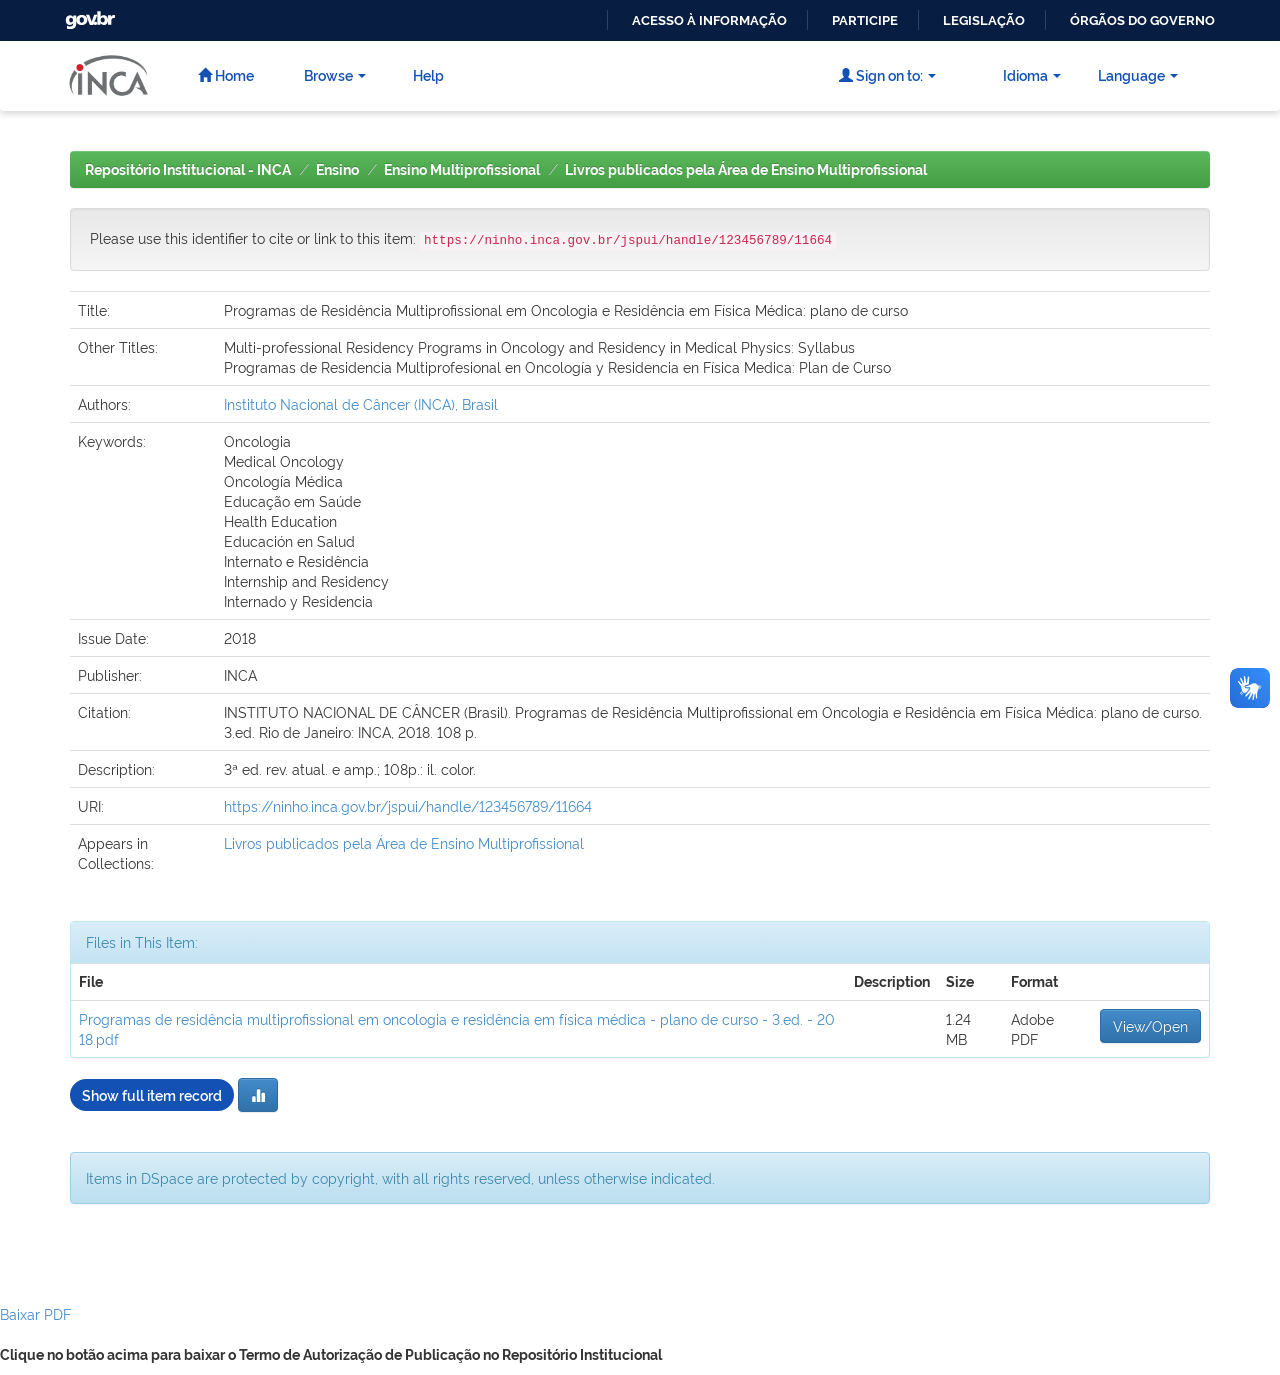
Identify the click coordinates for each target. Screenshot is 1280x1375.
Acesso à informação (709, 20)
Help (428, 74)
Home (226, 74)
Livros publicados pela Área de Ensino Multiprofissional (746, 170)
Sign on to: (887, 74)
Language (1138, 74)
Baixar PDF (35, 1313)
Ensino (337, 170)
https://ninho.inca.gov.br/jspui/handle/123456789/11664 (408, 805)
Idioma (1032, 74)
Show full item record (152, 1094)
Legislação (984, 20)
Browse (335, 74)
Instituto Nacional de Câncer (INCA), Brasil (361, 403)
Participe (865, 20)
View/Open (1150, 1025)
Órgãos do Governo (1142, 20)
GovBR (88, 14)
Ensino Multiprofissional (462, 170)
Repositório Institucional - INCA (188, 170)
